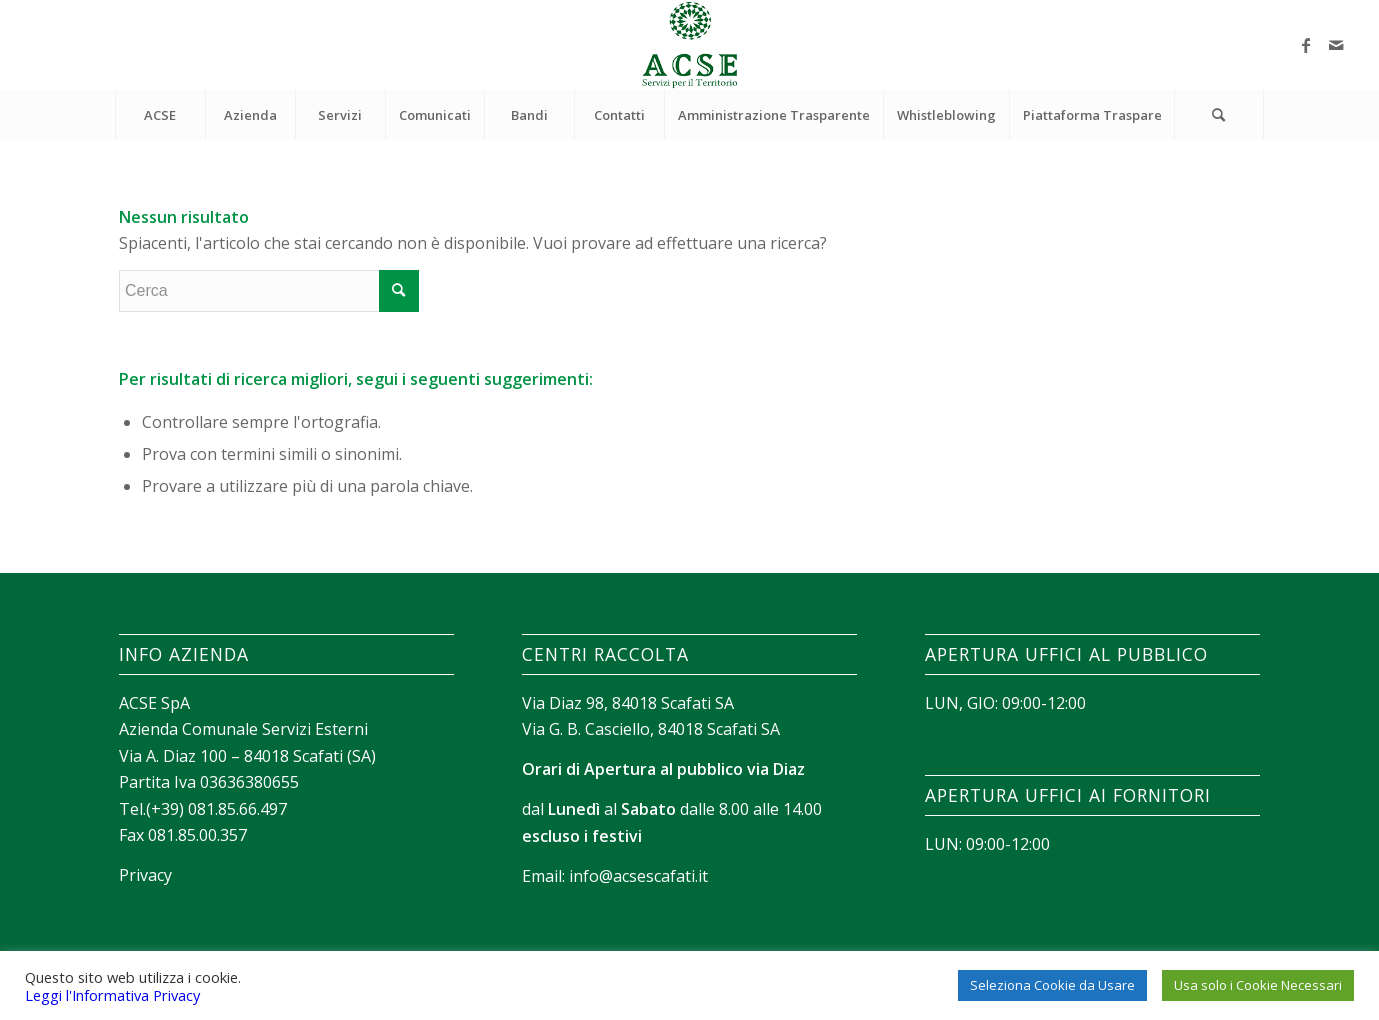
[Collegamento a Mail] (1336, 45)
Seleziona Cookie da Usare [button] (1052, 985)
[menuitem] (160, 115)
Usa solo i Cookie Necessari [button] (1258, 985)
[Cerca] (1219, 115)
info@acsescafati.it (638, 876)
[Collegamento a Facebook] (1306, 45)
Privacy (145, 875)
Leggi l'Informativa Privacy (112, 995)
